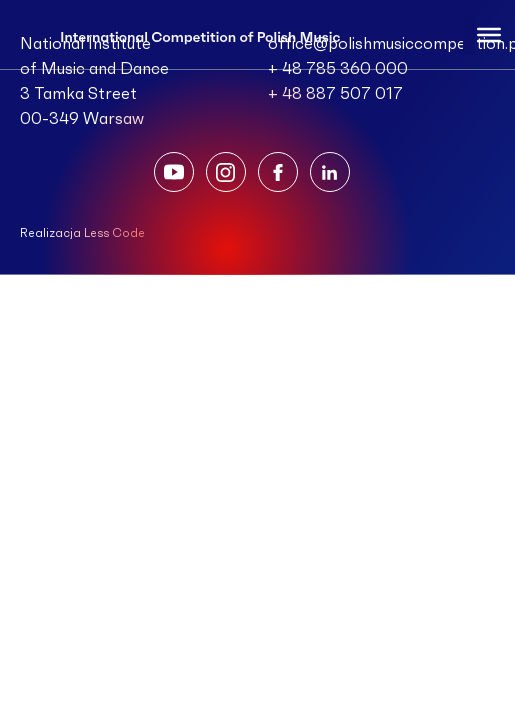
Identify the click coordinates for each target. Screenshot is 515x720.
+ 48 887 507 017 (335, 94)
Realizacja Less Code (82, 233)
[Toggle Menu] (489, 34)
